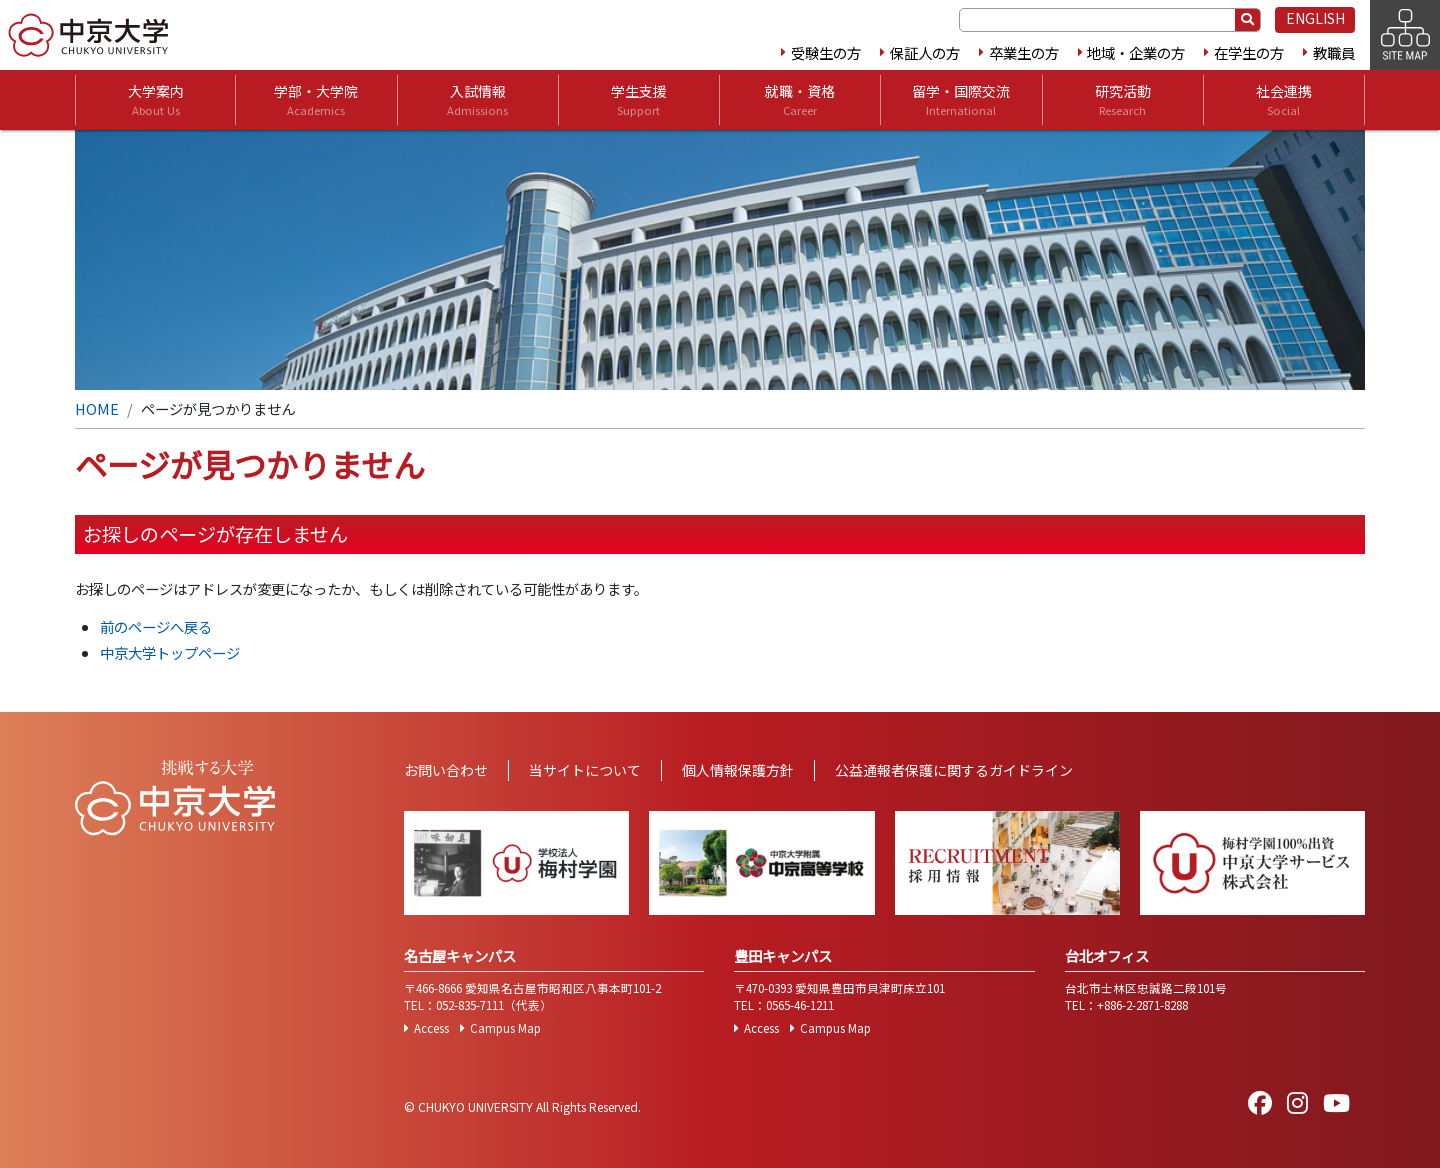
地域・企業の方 (1136, 52)
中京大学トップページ (170, 652)
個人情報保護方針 (738, 770)
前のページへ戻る (156, 626)
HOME (97, 408)
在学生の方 (1249, 52)
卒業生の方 (1024, 52)
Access (431, 1028)
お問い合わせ (446, 770)
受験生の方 (826, 52)
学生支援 (639, 100)
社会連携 (1284, 100)
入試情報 (477, 100)
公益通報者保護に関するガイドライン (954, 770)
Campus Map (505, 1028)
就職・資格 (800, 100)
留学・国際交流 (961, 100)
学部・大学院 (316, 100)
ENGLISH (1315, 18)
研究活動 (1123, 100)
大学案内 (156, 100)
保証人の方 (925, 52)
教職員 (1334, 52)
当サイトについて (585, 770)
